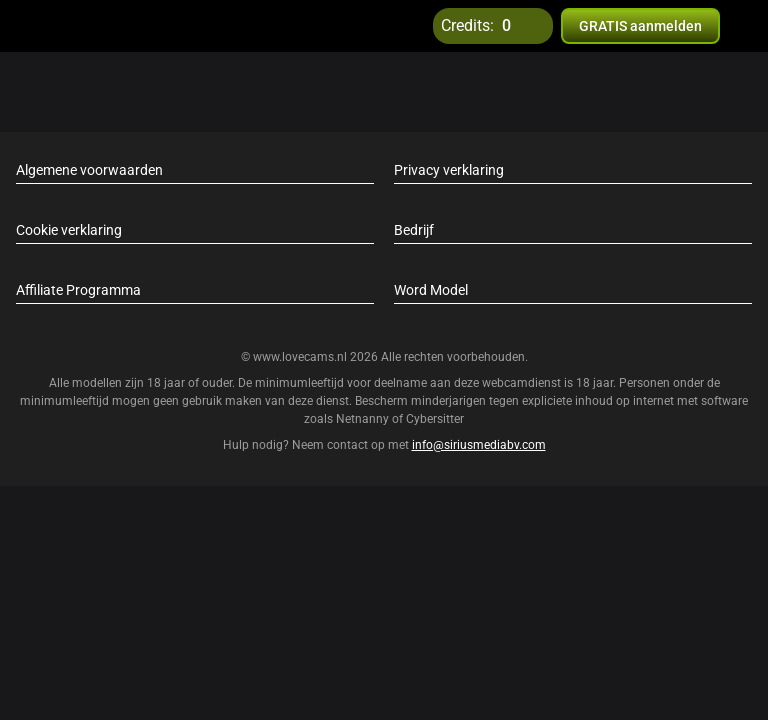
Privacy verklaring (449, 170)
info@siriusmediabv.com (479, 445)
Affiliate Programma (78, 290)
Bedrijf (414, 230)
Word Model (431, 290)
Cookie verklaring (69, 230)
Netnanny (364, 419)
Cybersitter (435, 419)
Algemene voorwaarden (89, 170)
